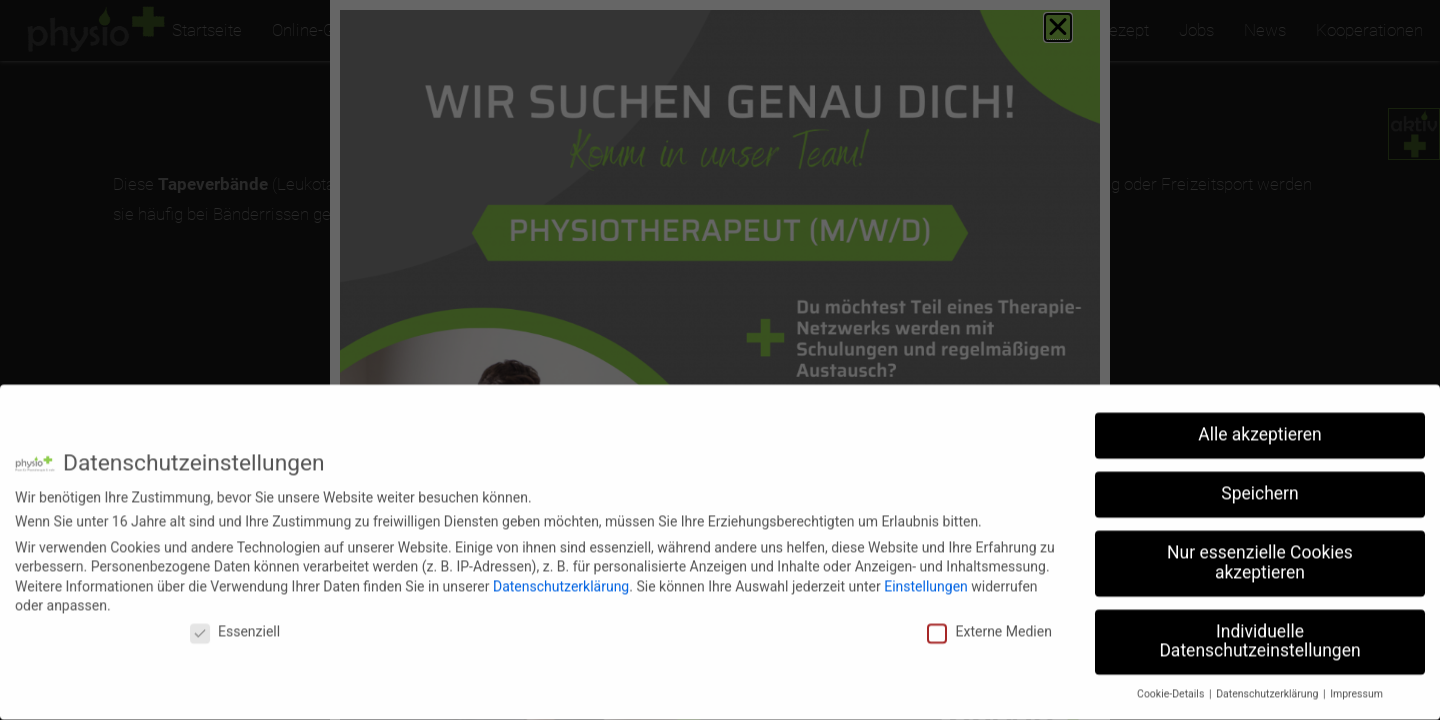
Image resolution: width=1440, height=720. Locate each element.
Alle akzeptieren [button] (1260, 422)
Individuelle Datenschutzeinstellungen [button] (1259, 629)
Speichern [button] (1259, 481)
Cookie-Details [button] (1172, 681)
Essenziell (235, 619)
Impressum (1356, 681)
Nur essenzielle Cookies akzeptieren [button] (1260, 550)
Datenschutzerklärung (561, 573)
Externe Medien (989, 619)
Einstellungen (926, 573)
